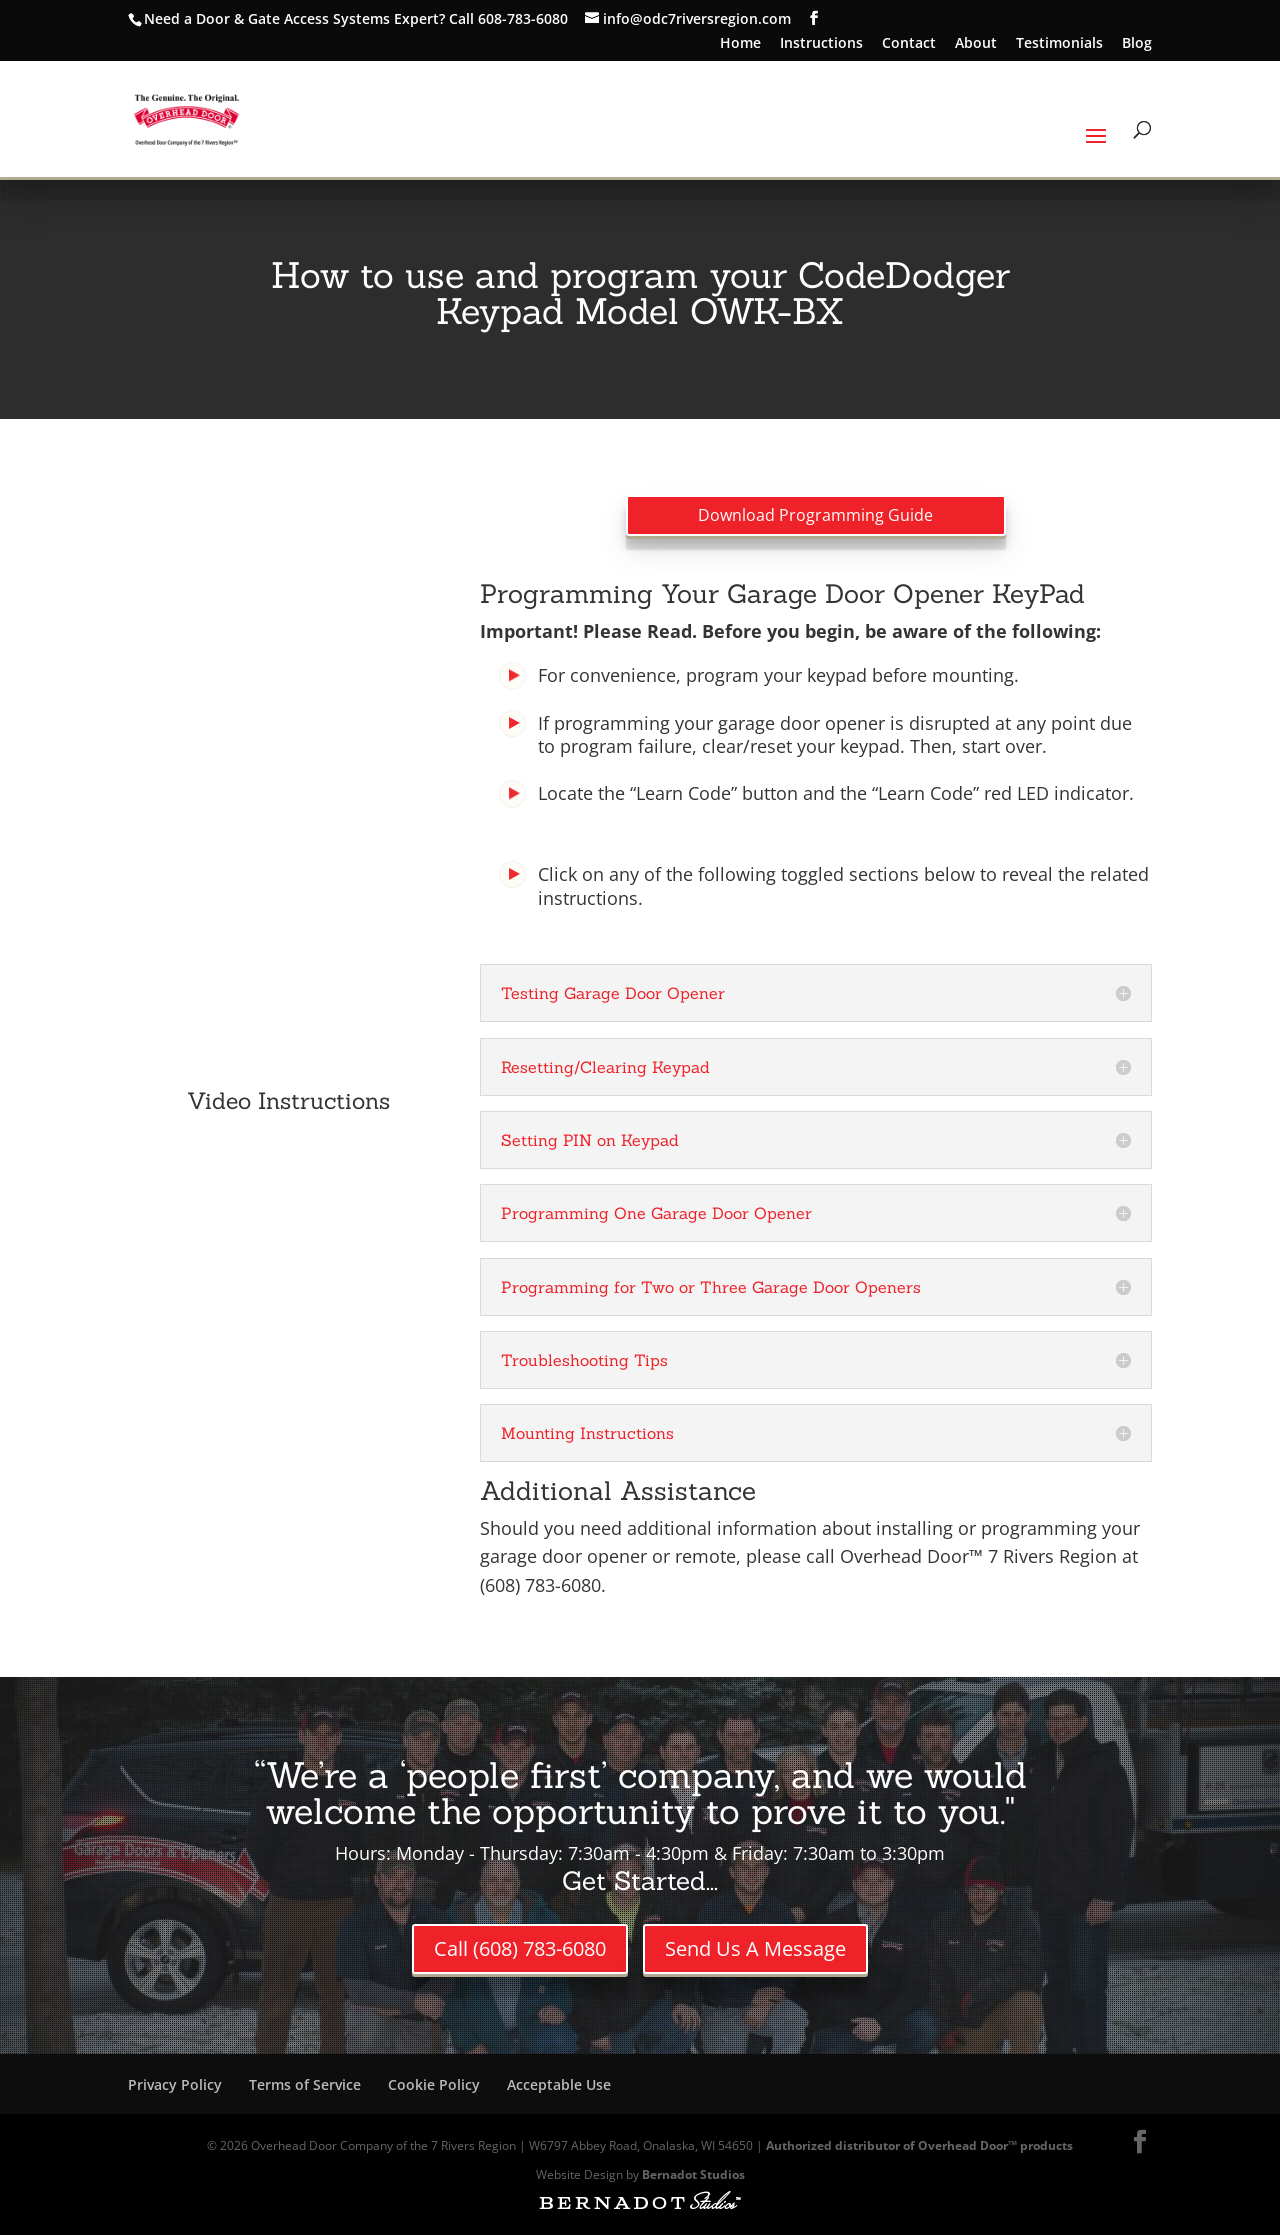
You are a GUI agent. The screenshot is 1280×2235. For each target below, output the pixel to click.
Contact (909, 44)
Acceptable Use (559, 2084)
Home (740, 44)
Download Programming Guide (815, 515)
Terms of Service (305, 2084)
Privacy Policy (175, 2084)
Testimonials (1059, 44)
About (976, 44)
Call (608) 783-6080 (520, 1948)
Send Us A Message (755, 1948)
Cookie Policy (434, 2084)
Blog (1137, 44)
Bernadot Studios (693, 2174)
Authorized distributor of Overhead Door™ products (919, 2145)
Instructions (821, 44)
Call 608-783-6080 (508, 18)
